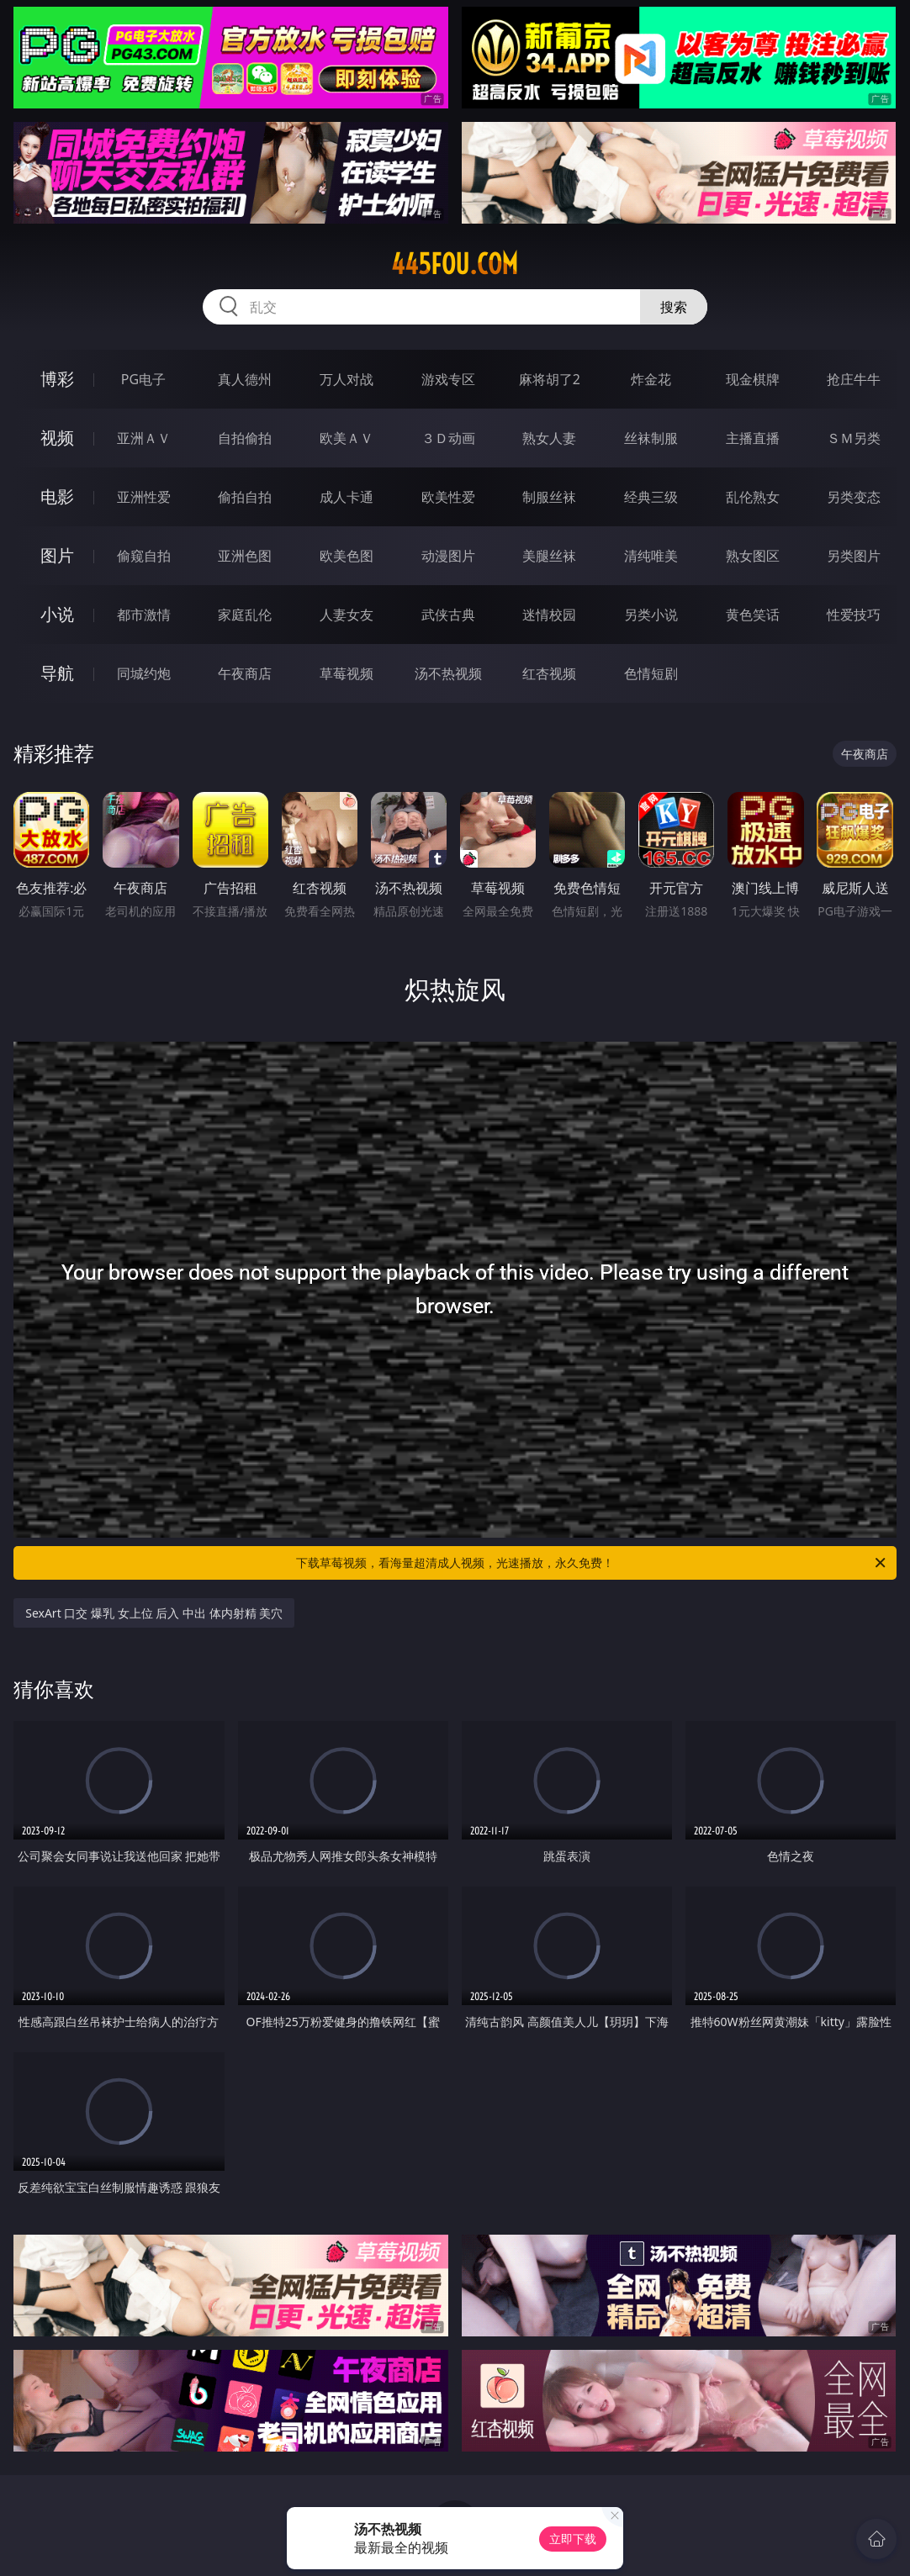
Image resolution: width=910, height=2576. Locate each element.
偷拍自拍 (245, 497)
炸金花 (651, 379)
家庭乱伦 (245, 614)
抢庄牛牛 (854, 379)
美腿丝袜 (549, 555)
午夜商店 (245, 673)
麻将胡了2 (549, 379)
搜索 (673, 307)
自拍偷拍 (245, 438)
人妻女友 (346, 614)
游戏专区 (448, 379)
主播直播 (753, 438)
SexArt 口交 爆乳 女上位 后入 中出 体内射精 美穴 (154, 1613)
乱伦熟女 (753, 497)
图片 (57, 555)
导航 (57, 673)
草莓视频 (346, 673)
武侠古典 (448, 614)
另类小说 (651, 614)
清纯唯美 (651, 555)
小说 (57, 614)
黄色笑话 (753, 614)
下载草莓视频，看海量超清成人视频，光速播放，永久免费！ (592, 1563)
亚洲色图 (245, 555)
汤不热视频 (448, 673)
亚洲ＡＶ (144, 438)
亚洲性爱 (144, 497)
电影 (57, 496)
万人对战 (346, 379)
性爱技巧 (854, 614)
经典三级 (651, 497)
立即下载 (572, 2539)
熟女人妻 (549, 438)
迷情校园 (549, 614)
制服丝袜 (549, 497)
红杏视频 (549, 673)
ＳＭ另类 (854, 438)
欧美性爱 (448, 497)
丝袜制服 (651, 438)
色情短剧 (651, 673)
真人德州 (245, 379)
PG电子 (143, 379)
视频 (57, 437)
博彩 (57, 378)
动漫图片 (448, 555)
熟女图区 (753, 555)
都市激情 (144, 614)
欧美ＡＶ (346, 438)
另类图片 (854, 555)
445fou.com (454, 264)
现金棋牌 (753, 379)
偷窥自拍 (144, 555)
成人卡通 (346, 497)
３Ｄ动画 (448, 438)
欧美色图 (346, 555)
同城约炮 (144, 673)
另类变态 (854, 497)
